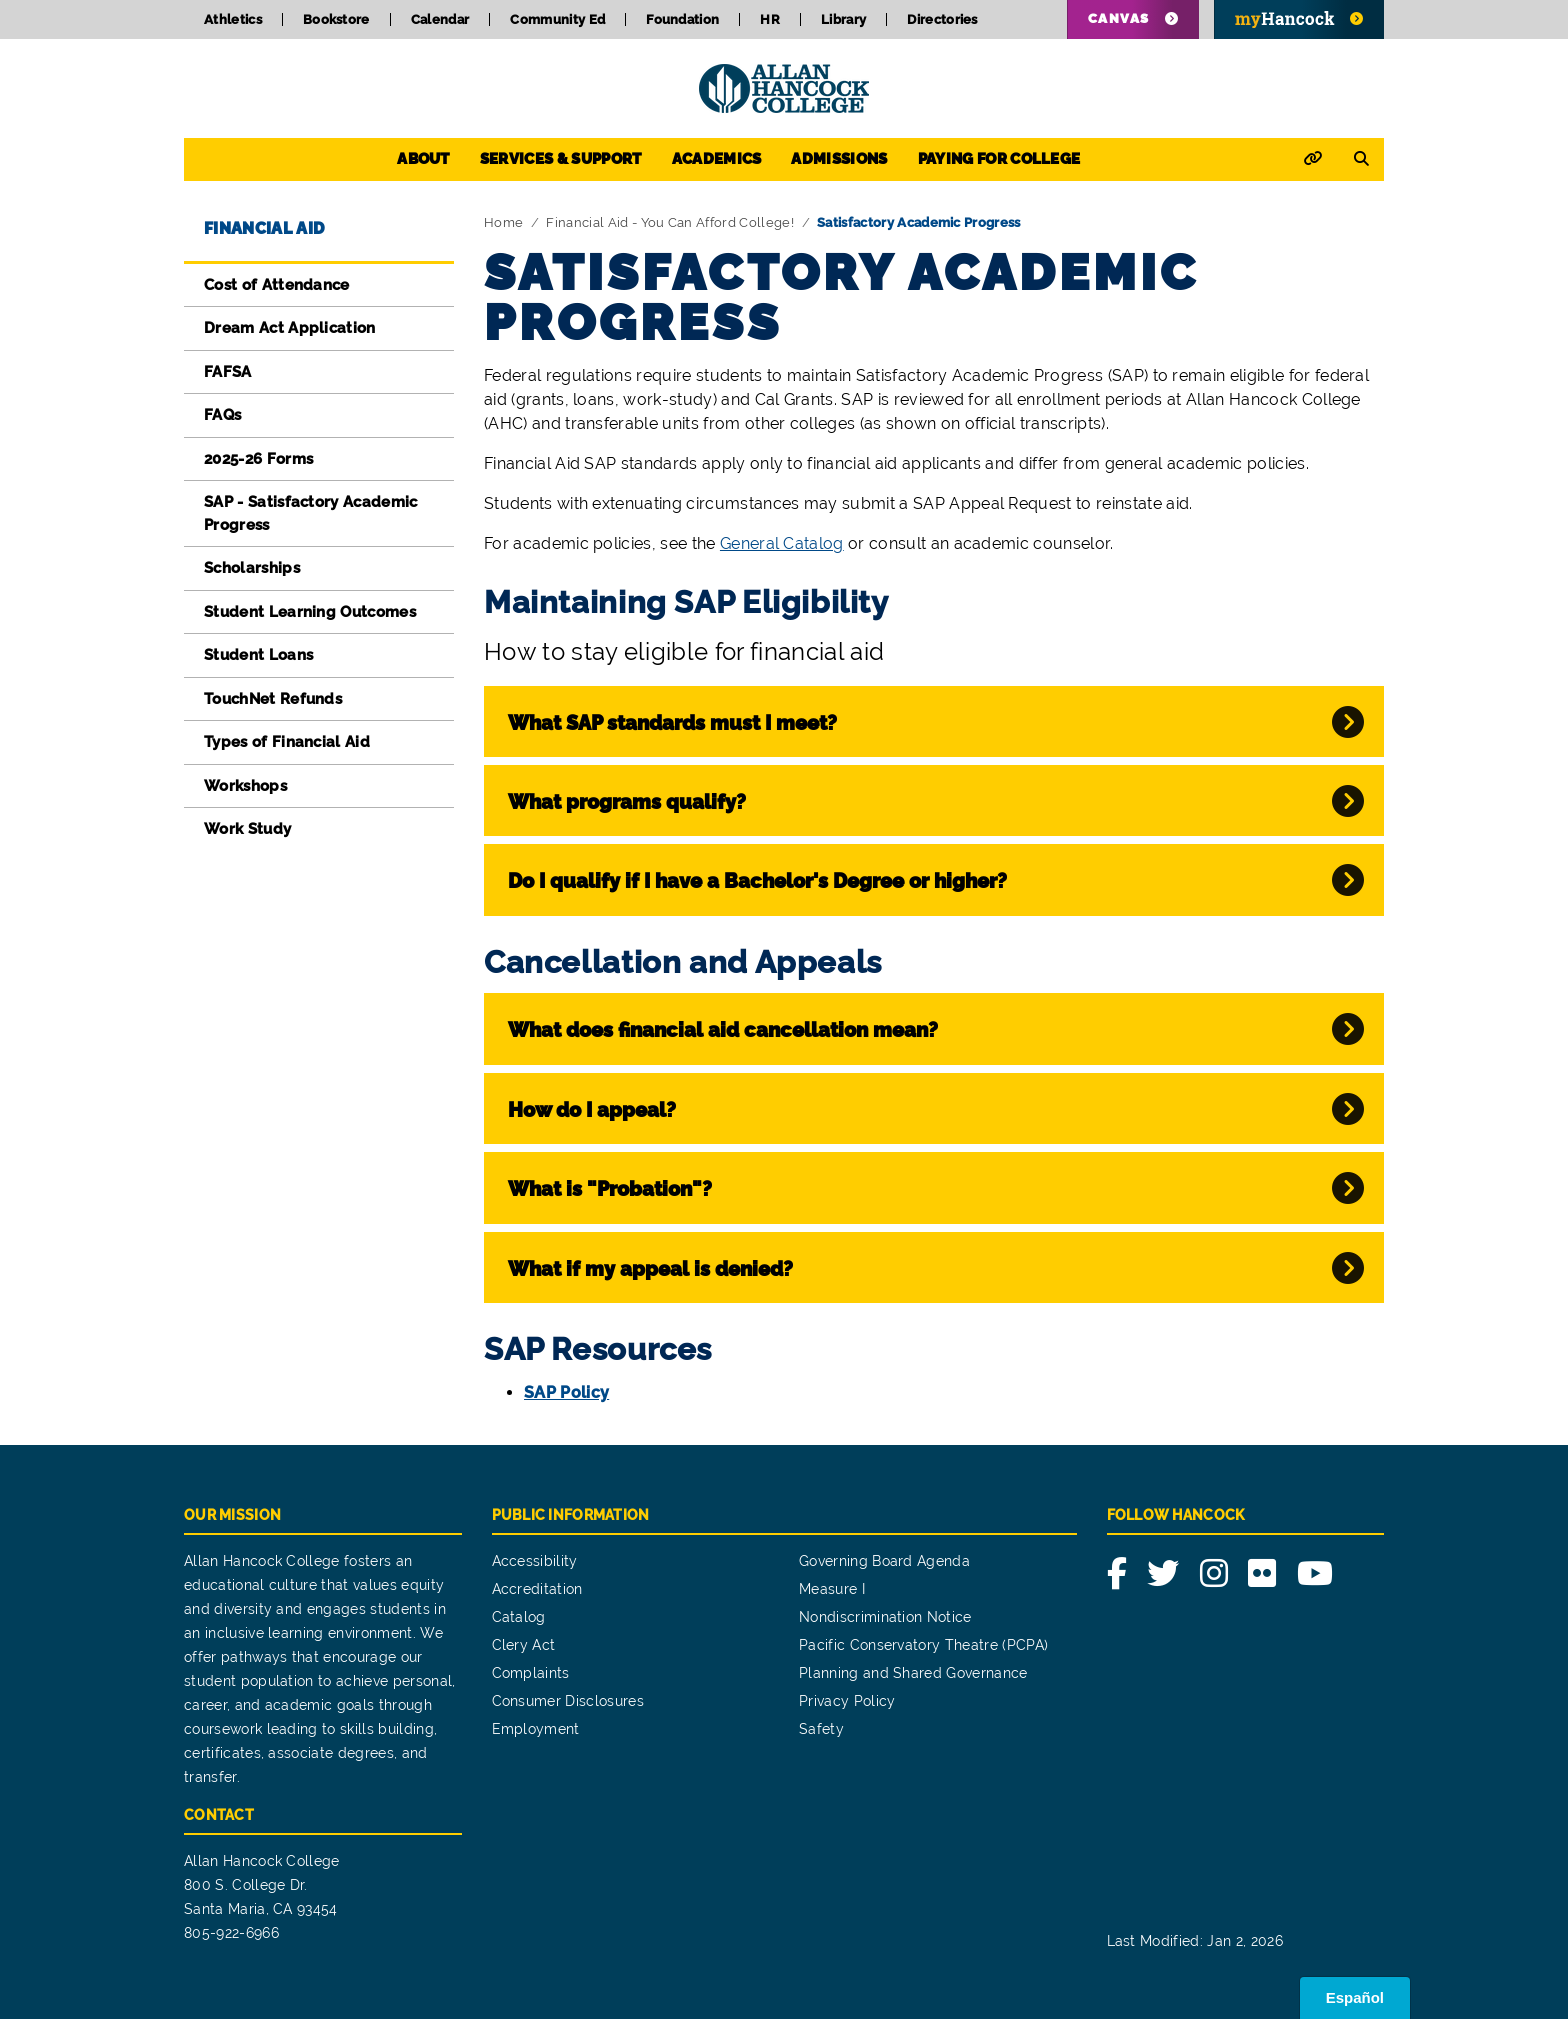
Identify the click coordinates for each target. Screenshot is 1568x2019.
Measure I (832, 1589)
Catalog (519, 1617)
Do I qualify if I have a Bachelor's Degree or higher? (757, 881)
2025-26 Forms (258, 459)
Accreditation (537, 1589)
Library (843, 19)
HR (770, 19)
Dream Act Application (290, 328)
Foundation (682, 19)
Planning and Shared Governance (913, 1673)
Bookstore (336, 19)
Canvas (1119, 18)
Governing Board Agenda (884, 1561)
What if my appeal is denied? (650, 1269)
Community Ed (557, 19)
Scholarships (252, 568)
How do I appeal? (592, 1110)
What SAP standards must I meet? (672, 723)
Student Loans (258, 655)
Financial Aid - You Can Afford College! (669, 222)
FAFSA (228, 372)
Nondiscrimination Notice (885, 1617)
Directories (942, 19)
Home (503, 222)
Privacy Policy (847, 1701)
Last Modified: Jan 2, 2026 (1195, 1941)
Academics (717, 159)
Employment (536, 1729)
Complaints (531, 1673)
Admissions (839, 159)
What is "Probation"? (610, 1189)
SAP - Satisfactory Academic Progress (311, 513)
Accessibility (535, 1561)
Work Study (247, 829)
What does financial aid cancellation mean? (723, 1030)
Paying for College (999, 159)
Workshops (245, 786)
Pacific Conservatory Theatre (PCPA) (923, 1645)
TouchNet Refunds (273, 699)
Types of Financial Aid (287, 742)
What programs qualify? (627, 802)
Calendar (440, 19)
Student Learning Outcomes (310, 612)
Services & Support (561, 159)
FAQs (222, 415)
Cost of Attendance (277, 285)
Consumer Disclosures (568, 1701)
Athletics (233, 19)
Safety (821, 1729)
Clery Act (524, 1645)
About (423, 159)
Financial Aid (264, 228)
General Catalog (782, 543)
